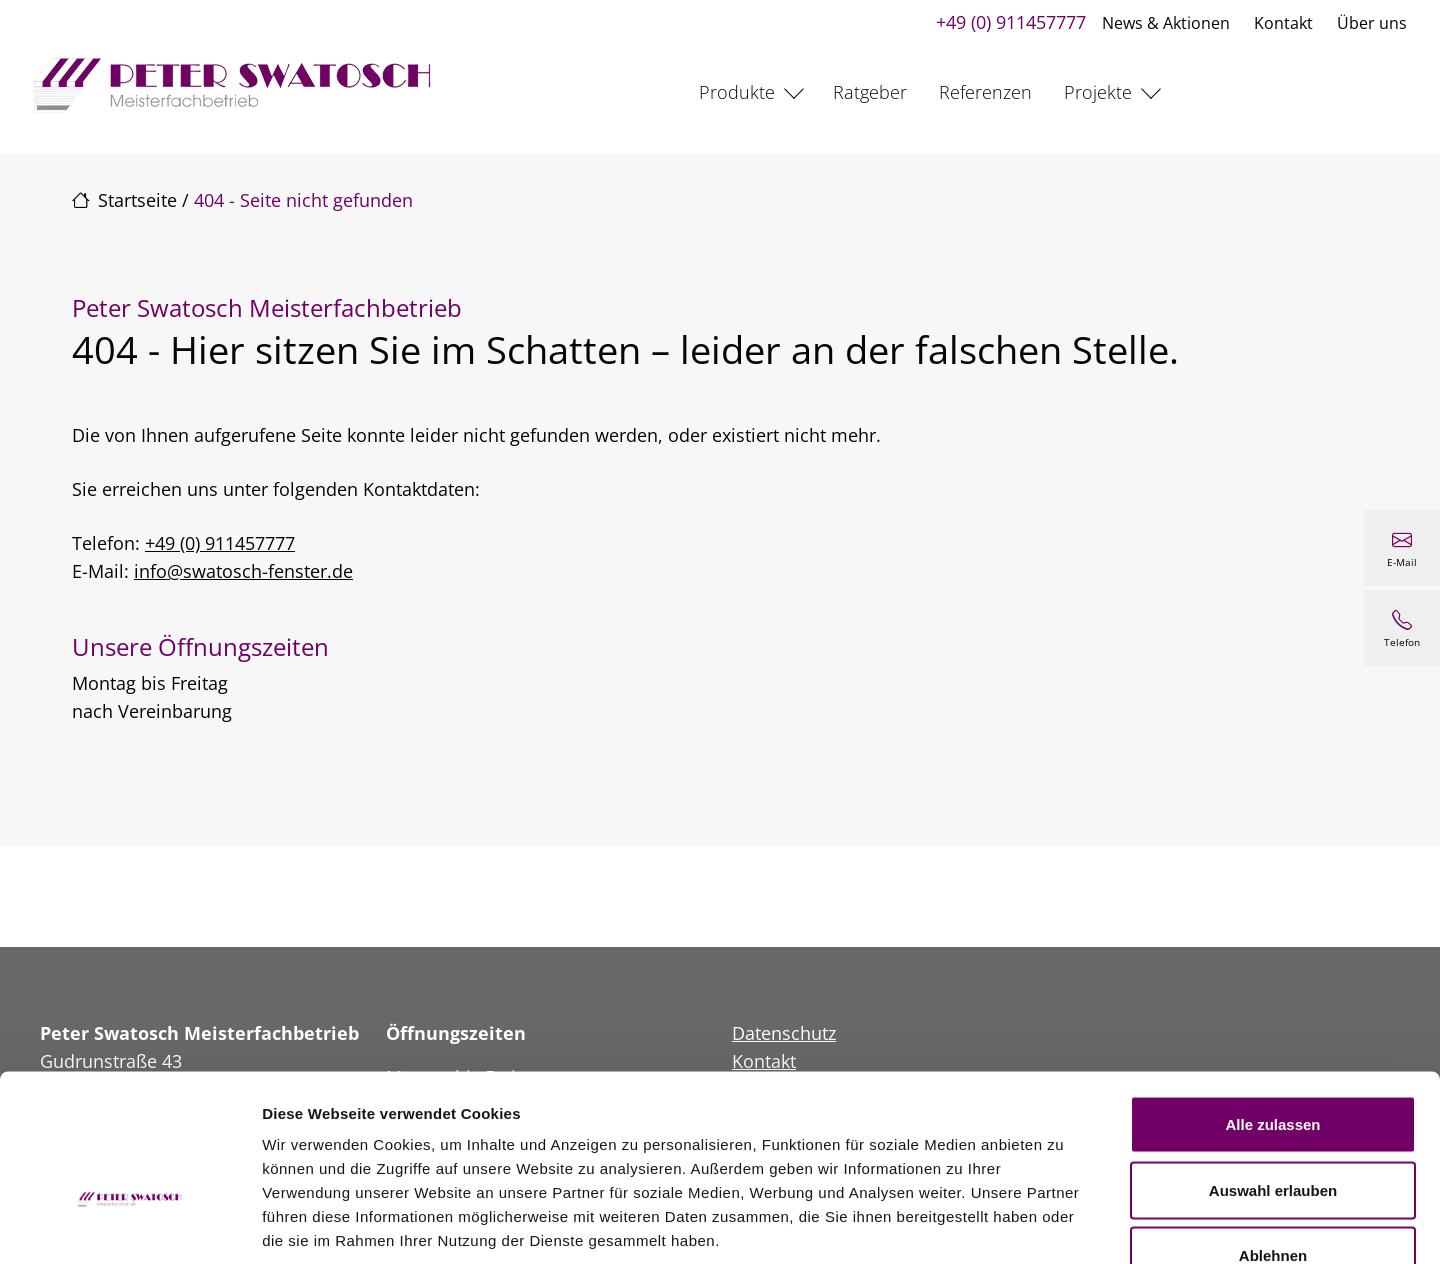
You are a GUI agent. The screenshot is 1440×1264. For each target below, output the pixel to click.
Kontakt (1280, 23)
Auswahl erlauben (1273, 1067)
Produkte (737, 92)
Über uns (1369, 23)
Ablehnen (1273, 1132)
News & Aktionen (1163, 23)
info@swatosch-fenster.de (243, 571)
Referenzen (985, 92)
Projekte (1098, 92)
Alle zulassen (1272, 1001)
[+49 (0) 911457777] (1402, 628)
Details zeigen (1063, 1224)
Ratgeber (870, 92)
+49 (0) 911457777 (1008, 22)
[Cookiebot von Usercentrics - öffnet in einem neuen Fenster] (129, 1225)
